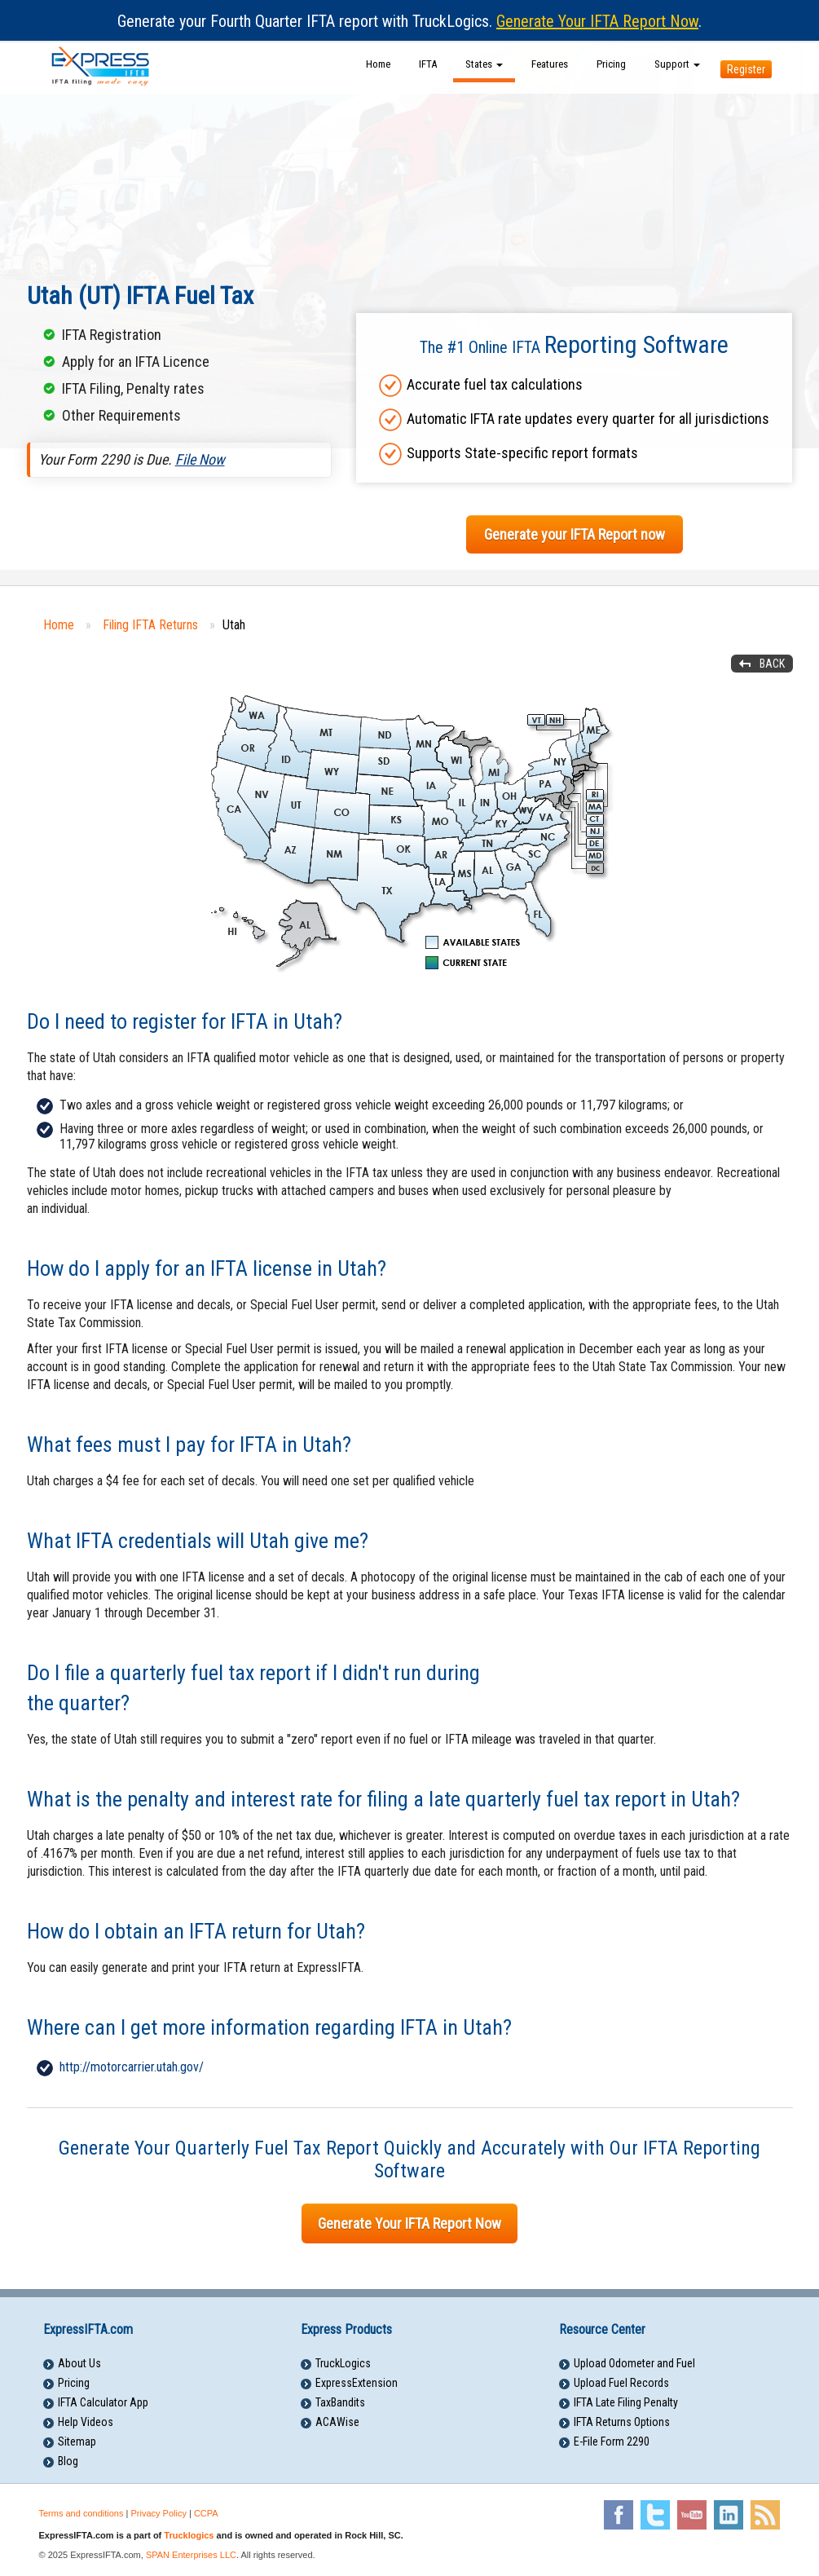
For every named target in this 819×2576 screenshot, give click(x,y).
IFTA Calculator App (103, 2402)
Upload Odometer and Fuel (634, 2363)
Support (677, 64)
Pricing (611, 64)
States (484, 64)
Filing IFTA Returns (150, 625)
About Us (79, 2363)
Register (746, 69)
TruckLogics (343, 2363)
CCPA (206, 2513)
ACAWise (337, 2421)
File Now (200, 459)
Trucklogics (189, 2535)
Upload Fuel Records (621, 2382)
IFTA (428, 64)
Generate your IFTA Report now (574, 534)
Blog (68, 2461)
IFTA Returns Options (622, 2421)
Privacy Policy (158, 2513)
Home (378, 64)
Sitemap (77, 2441)
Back (772, 663)
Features (549, 64)
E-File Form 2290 (611, 2441)
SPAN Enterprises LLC (191, 2555)
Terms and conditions (81, 2513)
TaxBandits (340, 2402)
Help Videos (85, 2421)
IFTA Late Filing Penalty (626, 2402)
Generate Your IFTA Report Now (597, 21)
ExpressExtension (356, 2382)
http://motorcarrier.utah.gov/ (131, 2067)
